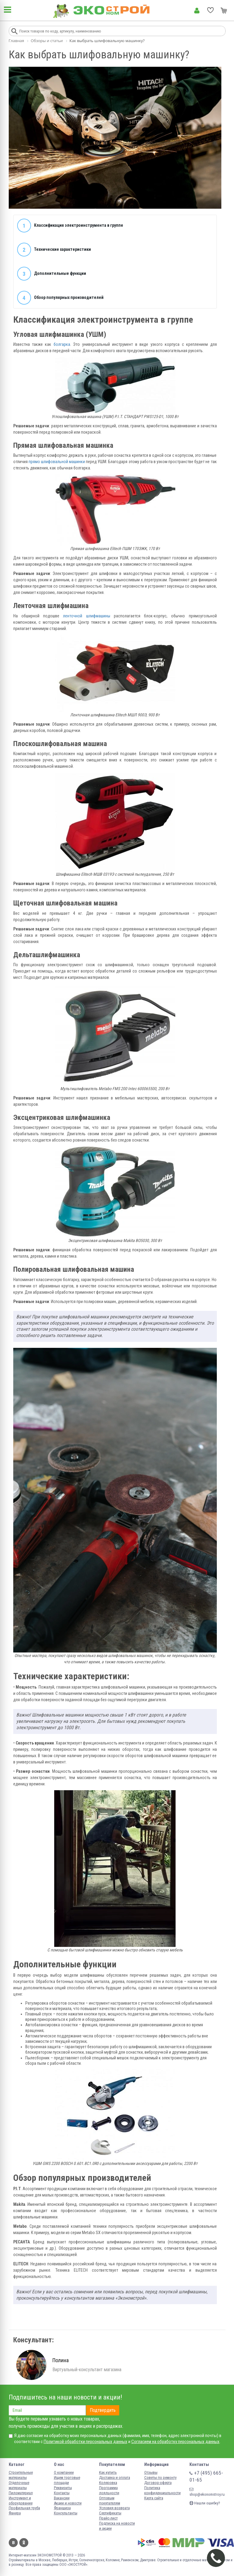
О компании (64, 2472)
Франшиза (62, 2508)
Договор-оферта (158, 2482)
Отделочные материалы (19, 2485)
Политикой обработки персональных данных (85, 2441)
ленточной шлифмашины (86, 615)
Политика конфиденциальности (162, 2490)
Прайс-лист (108, 2518)
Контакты (62, 2493)
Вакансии (62, 2498)
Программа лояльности (109, 2490)
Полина (60, 2360)
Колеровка (108, 2482)
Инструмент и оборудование (21, 2500)
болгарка (62, 344)
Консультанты (65, 2513)
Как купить (108, 2472)
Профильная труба (24, 2508)
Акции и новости (68, 2503)
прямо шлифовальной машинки (57, 461)
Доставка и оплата (114, 2477)
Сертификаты (110, 2513)
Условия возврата (114, 2508)
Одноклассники (23, 2542)
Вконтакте (13, 2542)
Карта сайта (153, 2498)
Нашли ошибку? (204, 2503)
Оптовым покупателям (109, 2500)
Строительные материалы (21, 2475)
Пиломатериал (21, 2493)
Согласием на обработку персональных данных (175, 2441)
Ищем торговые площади (67, 2480)
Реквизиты (63, 2487)
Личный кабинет (196, 10)
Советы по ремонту (160, 2477)
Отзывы (151, 2472)
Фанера (15, 2513)
